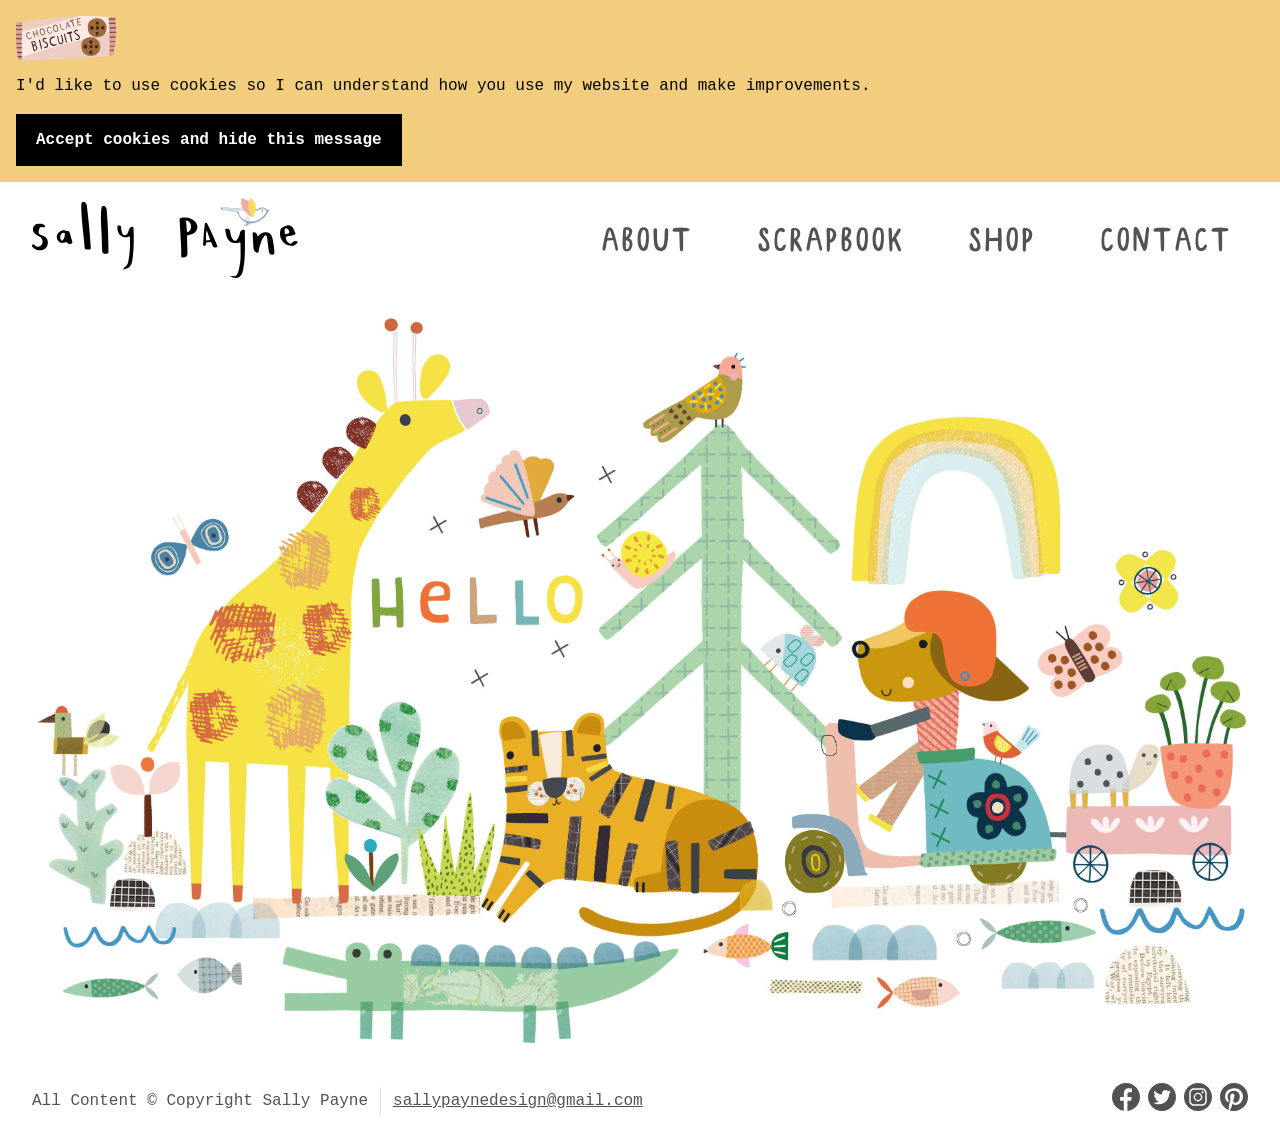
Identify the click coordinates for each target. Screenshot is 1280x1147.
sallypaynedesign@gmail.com (518, 1101)
